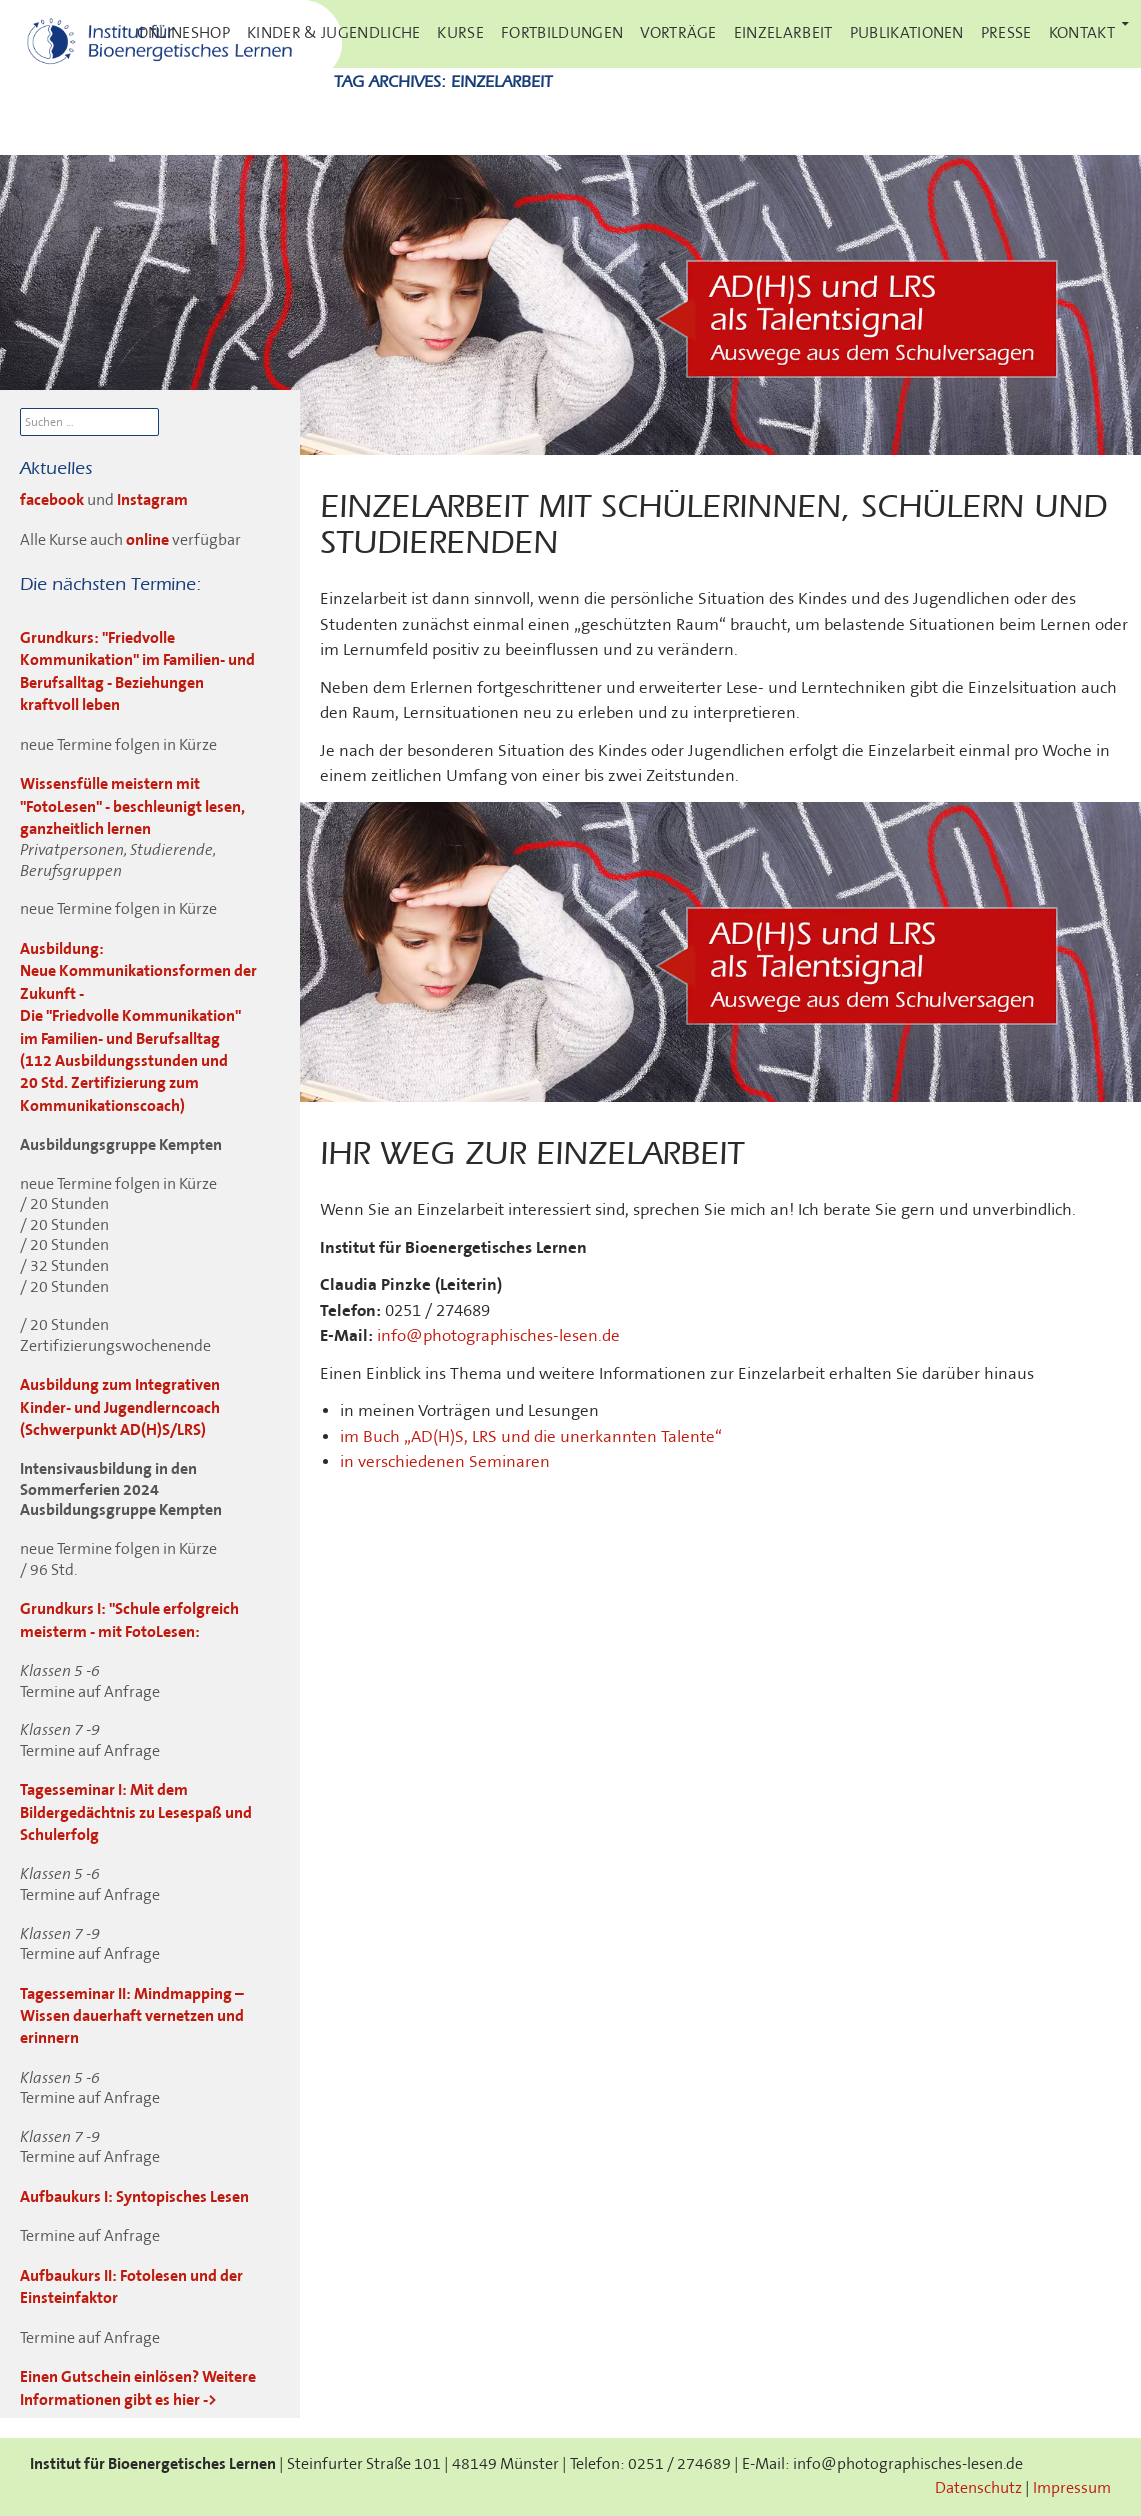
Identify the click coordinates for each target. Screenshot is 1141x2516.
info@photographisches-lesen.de (498, 1336)
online (147, 540)
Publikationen (907, 33)
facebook (53, 500)
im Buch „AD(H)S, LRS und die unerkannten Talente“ (531, 1437)
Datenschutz (978, 2488)
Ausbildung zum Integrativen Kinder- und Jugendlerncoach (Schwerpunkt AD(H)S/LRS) (120, 1408)
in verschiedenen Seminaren (445, 1462)
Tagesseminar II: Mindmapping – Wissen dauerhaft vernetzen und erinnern (132, 2017)
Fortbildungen (562, 33)
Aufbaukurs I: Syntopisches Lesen (134, 2197)
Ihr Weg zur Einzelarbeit (532, 1155)
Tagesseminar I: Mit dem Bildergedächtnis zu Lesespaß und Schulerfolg (136, 1813)
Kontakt (1082, 33)
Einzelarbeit (783, 33)
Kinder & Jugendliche (333, 33)
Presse (1006, 33)
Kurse (460, 33)
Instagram (152, 500)
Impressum (1072, 2488)
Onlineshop (183, 33)
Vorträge (678, 33)
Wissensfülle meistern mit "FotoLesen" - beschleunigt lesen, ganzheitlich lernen (132, 807)
